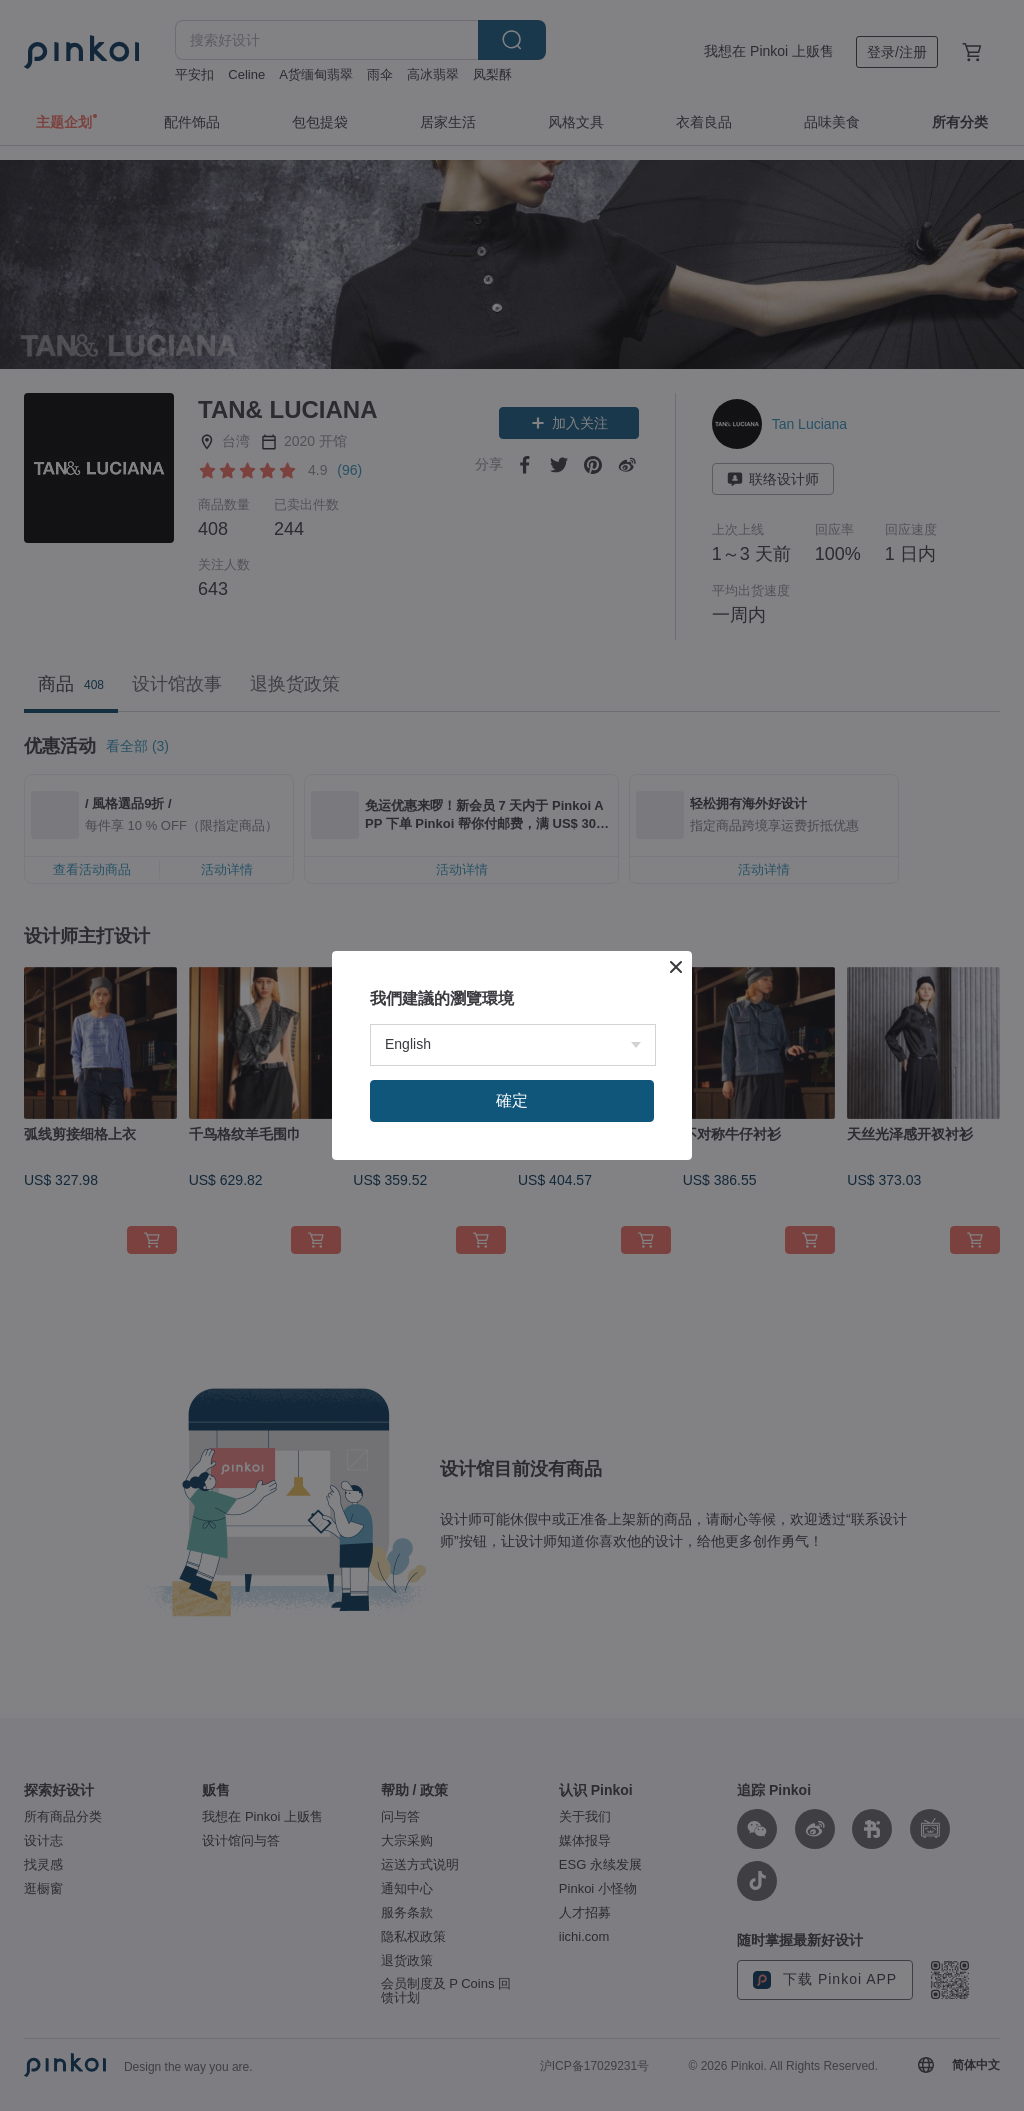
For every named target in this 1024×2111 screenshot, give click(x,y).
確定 (512, 1339)
